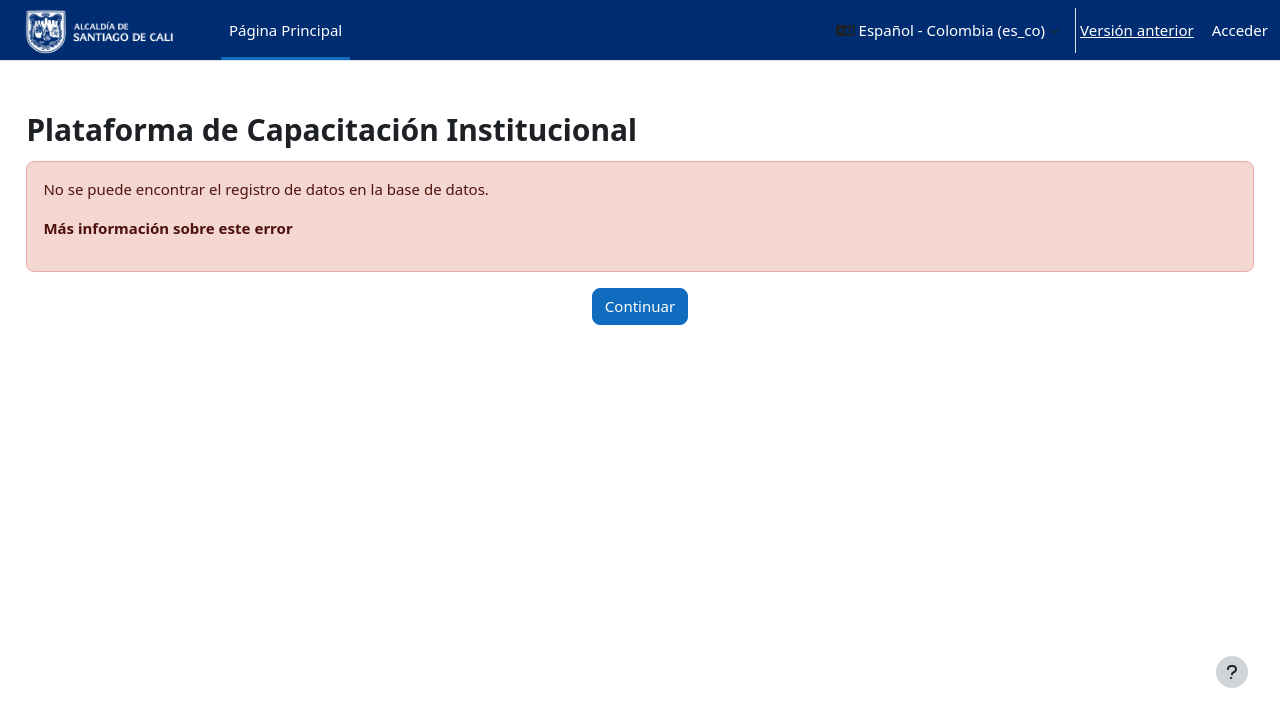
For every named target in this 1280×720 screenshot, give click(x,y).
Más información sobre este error (212, 228)
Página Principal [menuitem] (285, 30)
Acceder (1240, 30)
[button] (947, 30)
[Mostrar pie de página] (1232, 672)
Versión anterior (1137, 30)
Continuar (640, 306)
